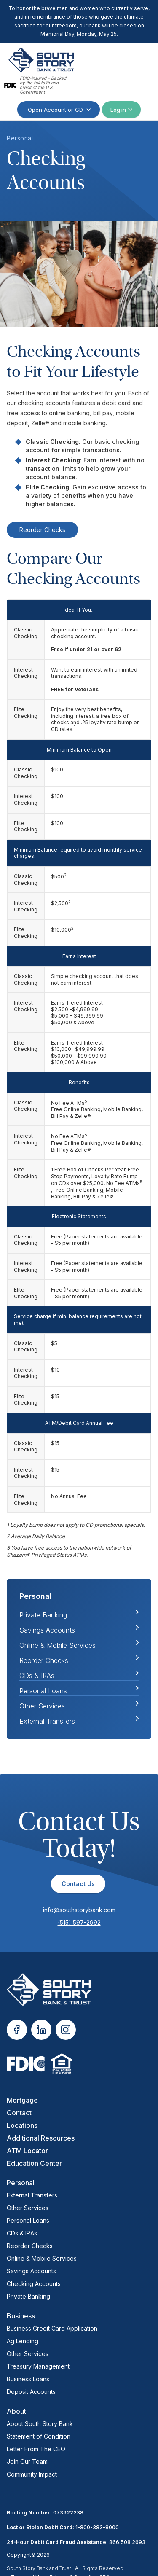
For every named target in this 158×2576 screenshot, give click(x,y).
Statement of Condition (38, 2436)
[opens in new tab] (17, 2030)
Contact (19, 2113)
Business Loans (28, 2379)
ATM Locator (27, 2150)
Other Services (42, 1706)
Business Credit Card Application (52, 2328)
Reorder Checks (42, 529)
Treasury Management (38, 2366)
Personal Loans (43, 1691)
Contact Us (78, 1883)
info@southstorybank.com (79, 1909)
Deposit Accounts (31, 2391)
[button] (140, 71)
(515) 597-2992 (79, 1922)
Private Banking (28, 2296)
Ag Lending (22, 2341)
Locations (22, 2125)
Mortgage (22, 2100)
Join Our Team (27, 2461)
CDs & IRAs (36, 1675)
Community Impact (32, 2474)
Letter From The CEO (36, 2448)
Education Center (34, 2163)
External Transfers (47, 1721)
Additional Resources (41, 2138)
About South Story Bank (40, 2423)
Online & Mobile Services (57, 1645)
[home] (39, 60)
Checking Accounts (34, 2283)
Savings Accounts (47, 1630)
